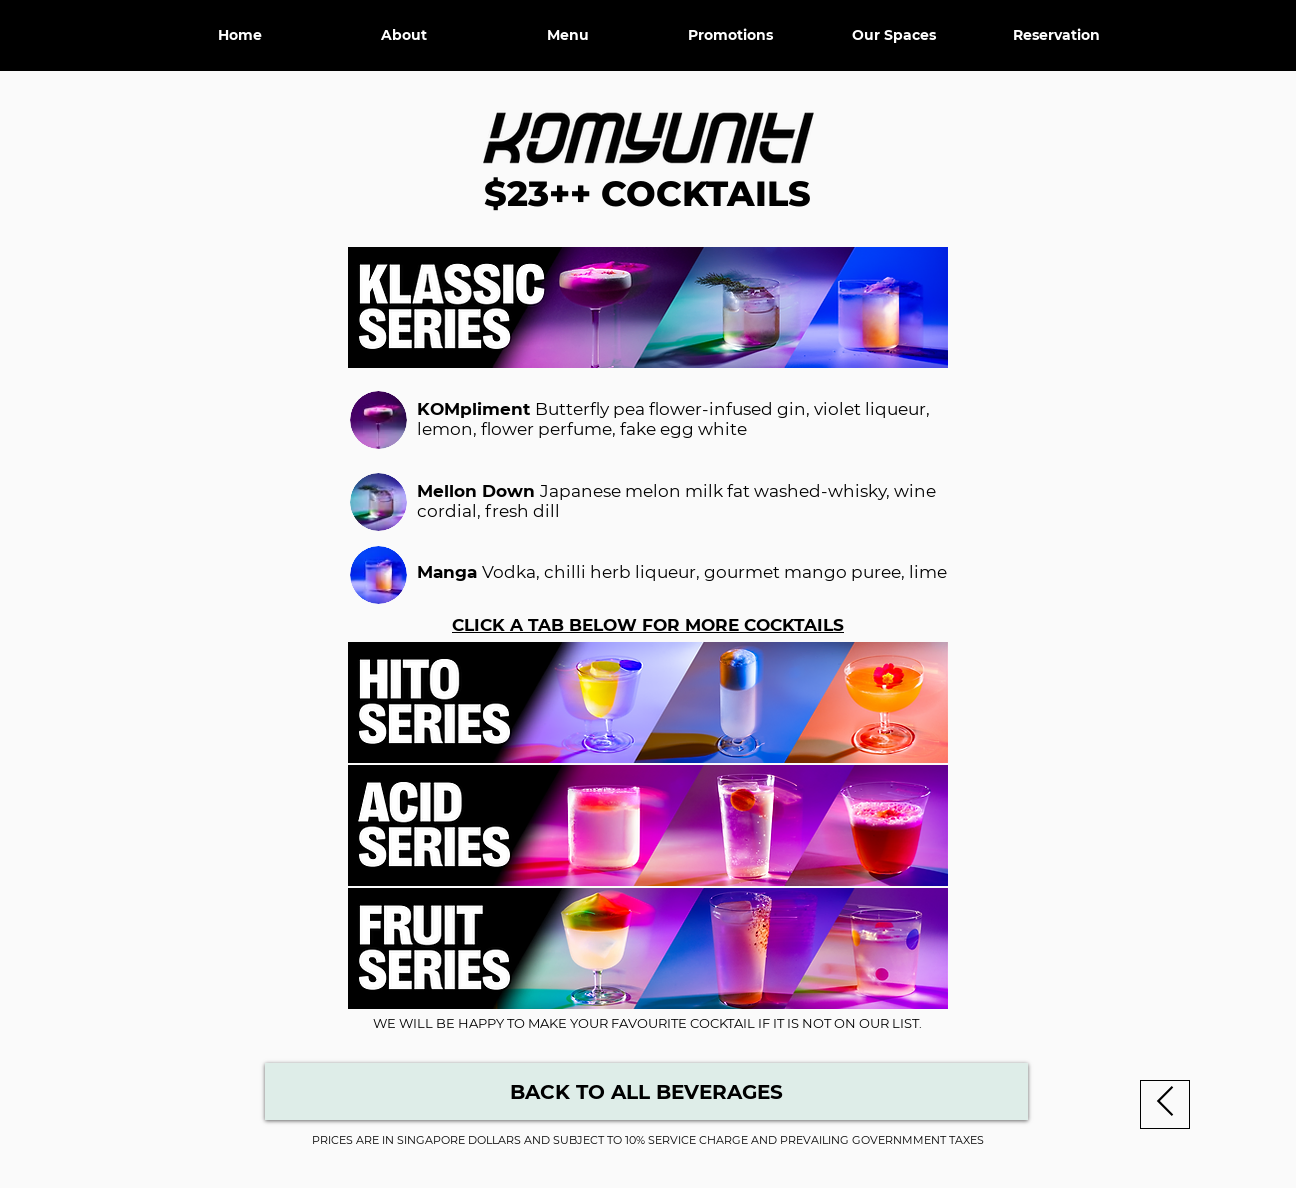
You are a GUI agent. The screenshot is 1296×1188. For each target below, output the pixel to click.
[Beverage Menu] (646, 1091)
